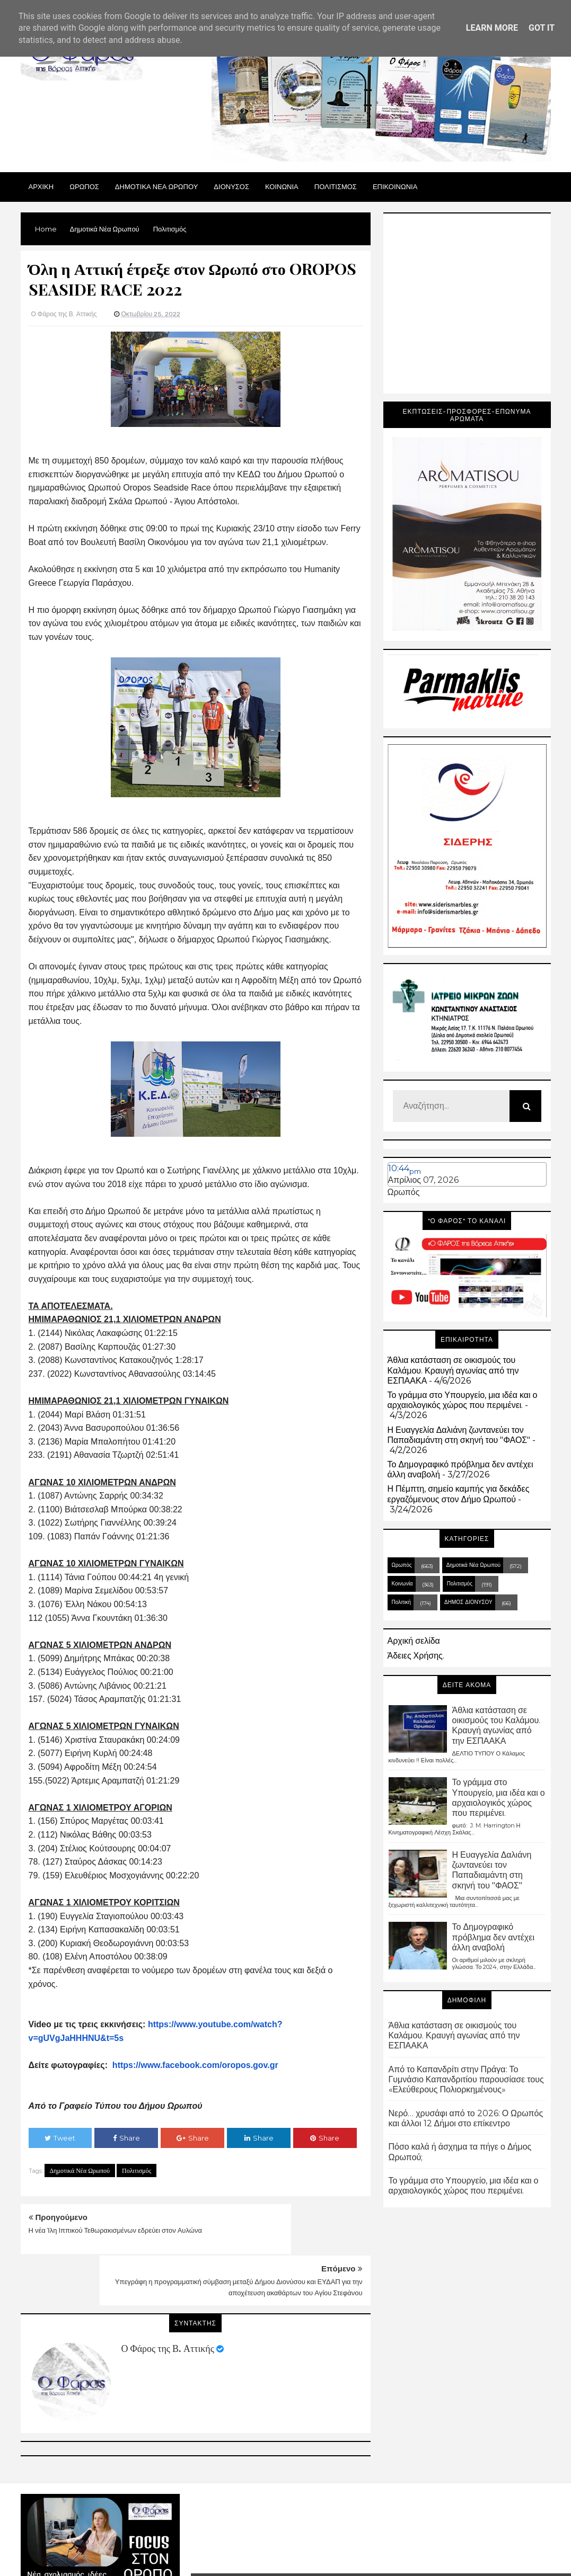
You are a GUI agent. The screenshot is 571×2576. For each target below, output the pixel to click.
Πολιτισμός (136, 2170)
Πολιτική (401, 1602)
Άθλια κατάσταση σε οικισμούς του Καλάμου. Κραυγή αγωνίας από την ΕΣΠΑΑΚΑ (453, 1370)
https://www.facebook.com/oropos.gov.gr (195, 2065)
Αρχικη (41, 186)
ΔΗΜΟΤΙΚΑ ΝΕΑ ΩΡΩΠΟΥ (156, 186)
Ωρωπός (404, 1192)
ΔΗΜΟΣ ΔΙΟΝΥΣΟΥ (468, 1602)
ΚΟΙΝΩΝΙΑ (281, 186)
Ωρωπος (84, 186)
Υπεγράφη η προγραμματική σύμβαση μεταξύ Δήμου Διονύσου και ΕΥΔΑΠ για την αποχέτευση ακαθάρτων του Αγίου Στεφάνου (289, 2241)
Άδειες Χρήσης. (416, 1656)
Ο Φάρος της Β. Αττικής (167, 2297)
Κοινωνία (402, 1583)
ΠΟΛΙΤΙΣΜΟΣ (335, 186)
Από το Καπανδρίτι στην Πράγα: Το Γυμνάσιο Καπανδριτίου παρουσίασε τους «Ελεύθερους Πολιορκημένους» (466, 2079)
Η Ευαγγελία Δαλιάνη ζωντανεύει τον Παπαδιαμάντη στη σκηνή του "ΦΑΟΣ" (459, 1435)
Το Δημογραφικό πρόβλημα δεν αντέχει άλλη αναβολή (493, 1937)
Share (126, 2138)
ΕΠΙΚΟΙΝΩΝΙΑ (395, 186)
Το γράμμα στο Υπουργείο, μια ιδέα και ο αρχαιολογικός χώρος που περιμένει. (463, 1400)
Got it (542, 28)
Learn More (492, 28)
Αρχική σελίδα (414, 1641)
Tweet (60, 2138)
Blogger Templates (435, 2540)
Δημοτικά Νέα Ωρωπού (80, 2170)
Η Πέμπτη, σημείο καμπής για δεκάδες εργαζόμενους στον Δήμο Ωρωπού (459, 1494)
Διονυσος (231, 186)
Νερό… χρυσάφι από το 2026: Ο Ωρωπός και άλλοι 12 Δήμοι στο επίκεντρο (466, 2118)
